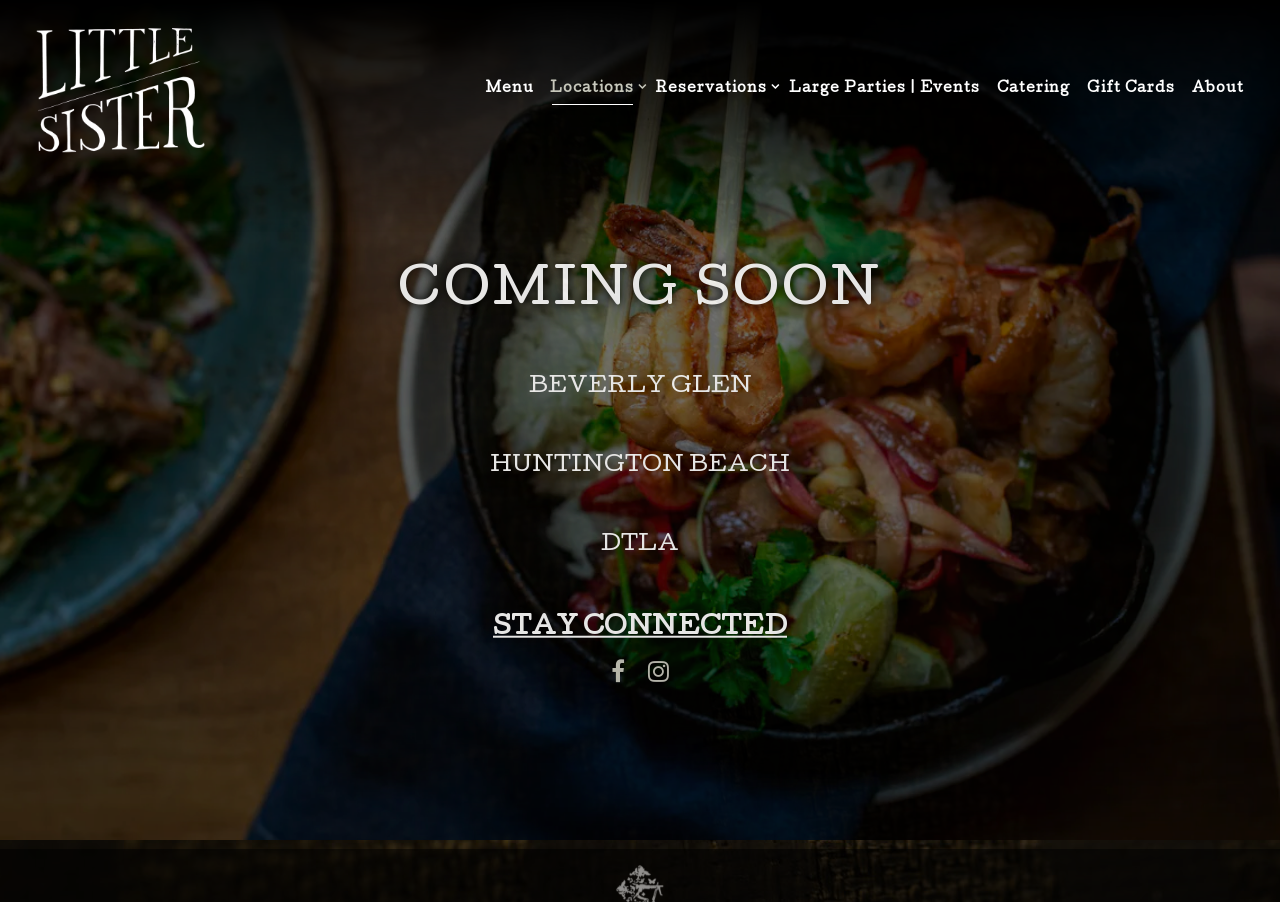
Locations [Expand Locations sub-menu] (594, 87)
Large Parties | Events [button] (884, 89)
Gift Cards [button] (1131, 89)
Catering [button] (1033, 89)
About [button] (1218, 89)
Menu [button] (510, 89)
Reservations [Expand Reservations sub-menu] (714, 87)
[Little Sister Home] (120, 91)
